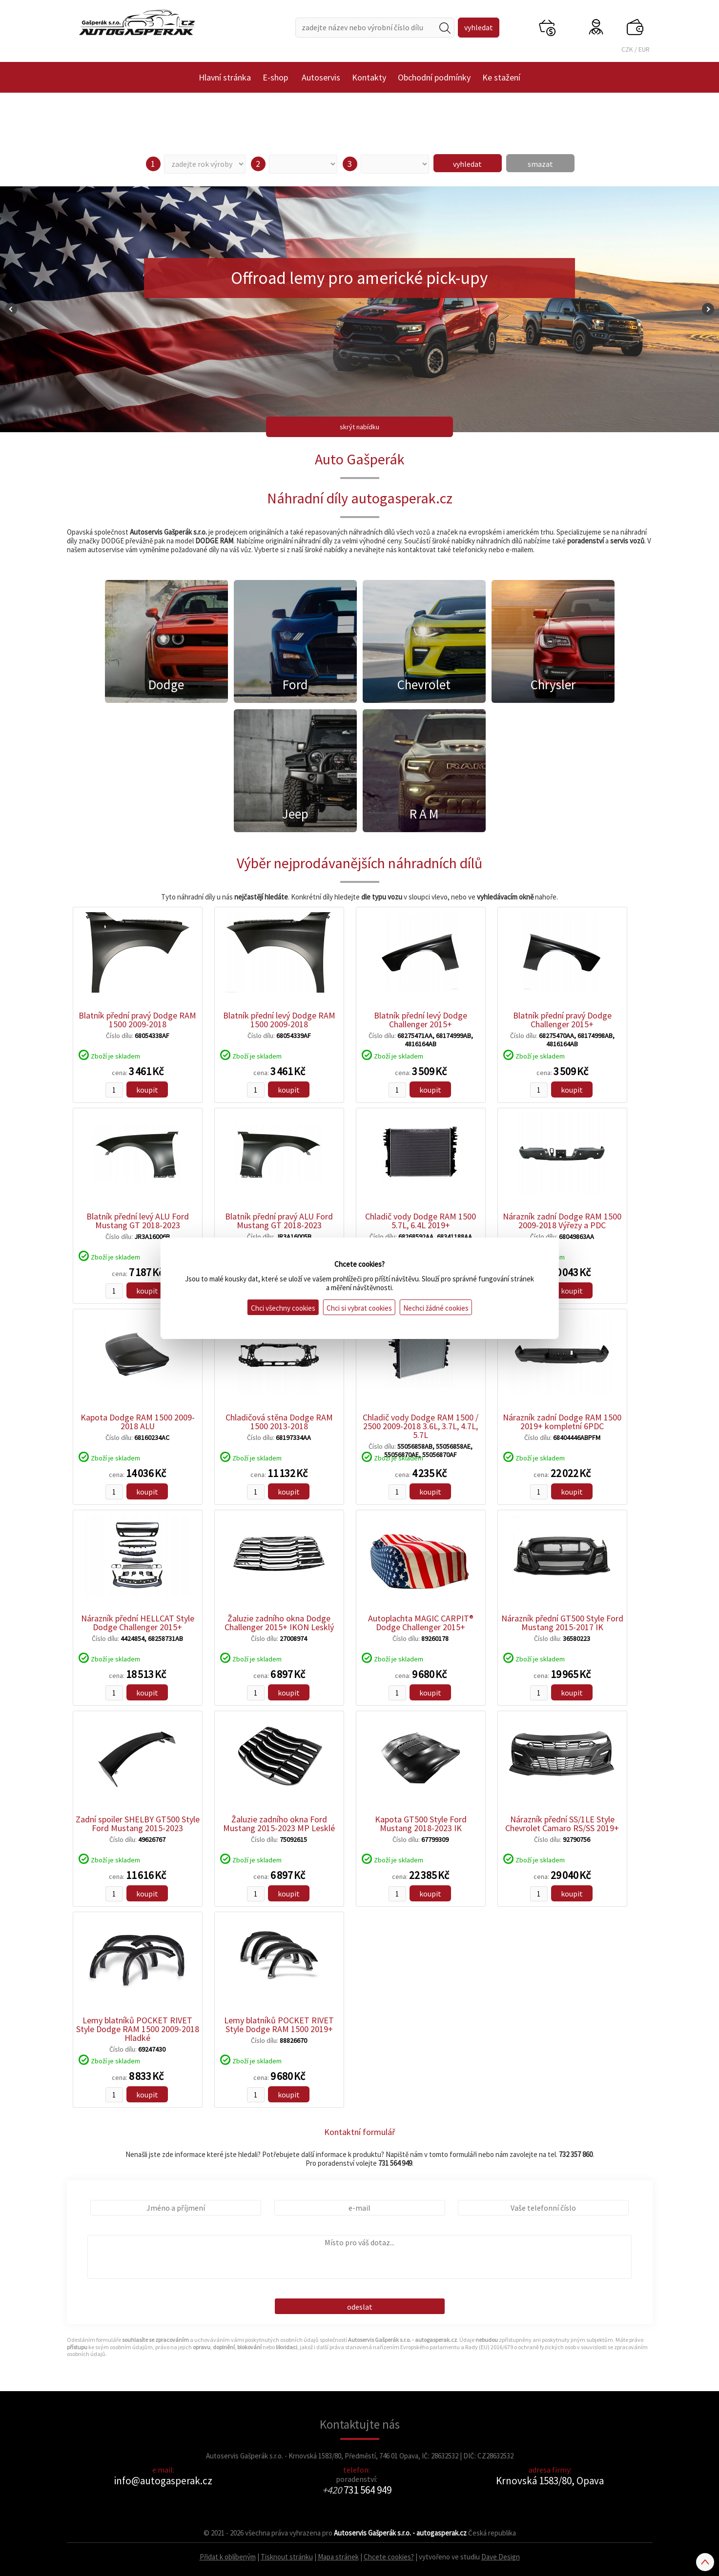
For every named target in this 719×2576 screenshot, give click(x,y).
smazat (540, 164)
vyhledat (467, 164)
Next (708, 309)
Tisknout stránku (287, 2556)
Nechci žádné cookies (436, 1308)
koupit (147, 1090)
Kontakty (369, 77)
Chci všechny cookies (283, 1308)
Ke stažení (501, 77)
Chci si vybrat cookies (359, 1308)
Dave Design (500, 2556)
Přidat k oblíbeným (228, 2556)
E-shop (275, 77)
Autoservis (321, 77)
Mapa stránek (338, 2556)
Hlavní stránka (225, 77)
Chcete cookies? (389, 2556)
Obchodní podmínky (434, 77)
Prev (11, 309)
